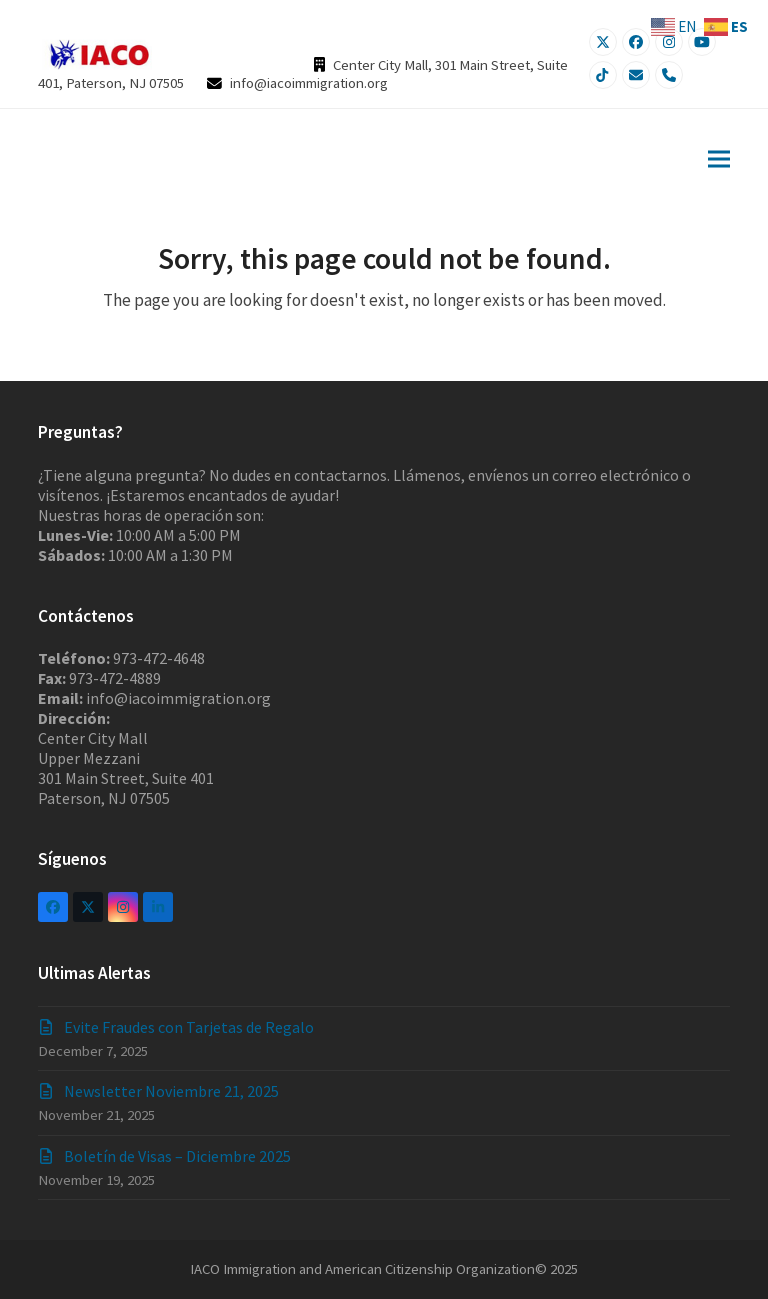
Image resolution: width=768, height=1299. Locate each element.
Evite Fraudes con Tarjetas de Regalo (189, 1027)
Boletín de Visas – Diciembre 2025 (177, 1156)
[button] (719, 158)
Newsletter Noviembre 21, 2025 (171, 1091)
